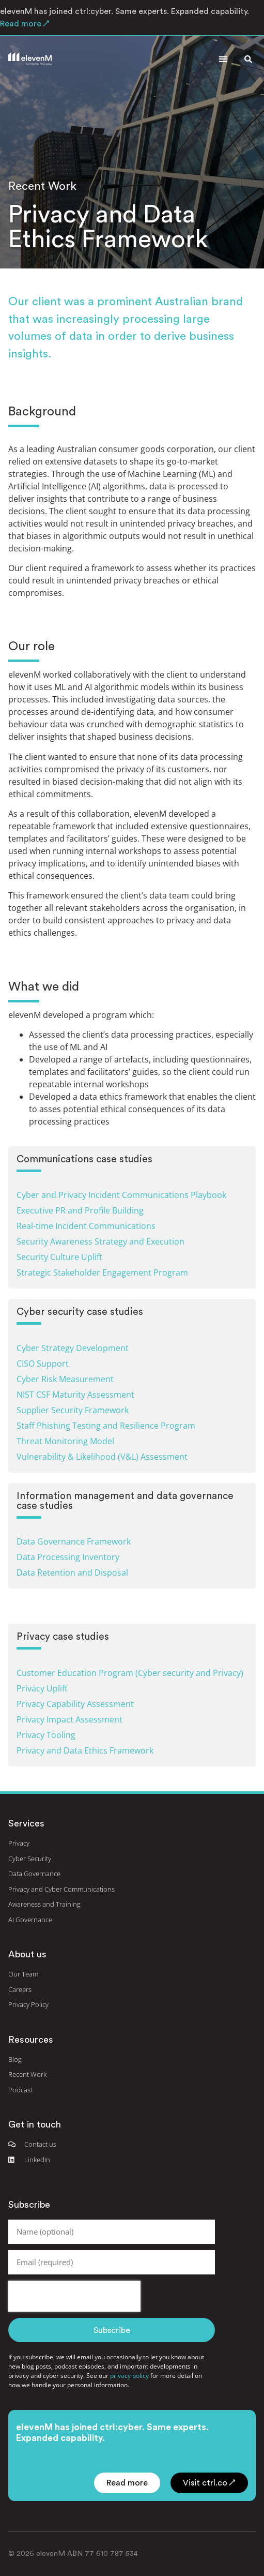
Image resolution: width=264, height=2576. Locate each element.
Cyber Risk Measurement (65, 1379)
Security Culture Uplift (59, 1257)
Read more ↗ (25, 24)
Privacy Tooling (46, 1735)
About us (27, 1954)
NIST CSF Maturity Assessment (75, 1394)
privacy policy (129, 2375)
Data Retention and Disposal (72, 1572)
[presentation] (74, 2296)
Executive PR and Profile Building (80, 1210)
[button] (223, 59)
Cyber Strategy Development (73, 1348)
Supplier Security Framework (73, 1410)
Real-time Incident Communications (86, 1226)
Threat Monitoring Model (65, 1441)
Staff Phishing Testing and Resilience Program (106, 1425)
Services (26, 1823)
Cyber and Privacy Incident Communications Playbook (121, 1195)
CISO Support (43, 1363)
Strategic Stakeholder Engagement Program (102, 1272)
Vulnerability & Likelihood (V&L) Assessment (102, 1456)
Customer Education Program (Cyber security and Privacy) (130, 1673)
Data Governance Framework (74, 1541)
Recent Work (42, 186)
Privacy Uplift (42, 1688)
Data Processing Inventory (68, 1557)
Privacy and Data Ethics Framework (85, 1750)
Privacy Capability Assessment (75, 1704)
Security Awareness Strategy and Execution (100, 1241)
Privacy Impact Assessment (69, 1719)
